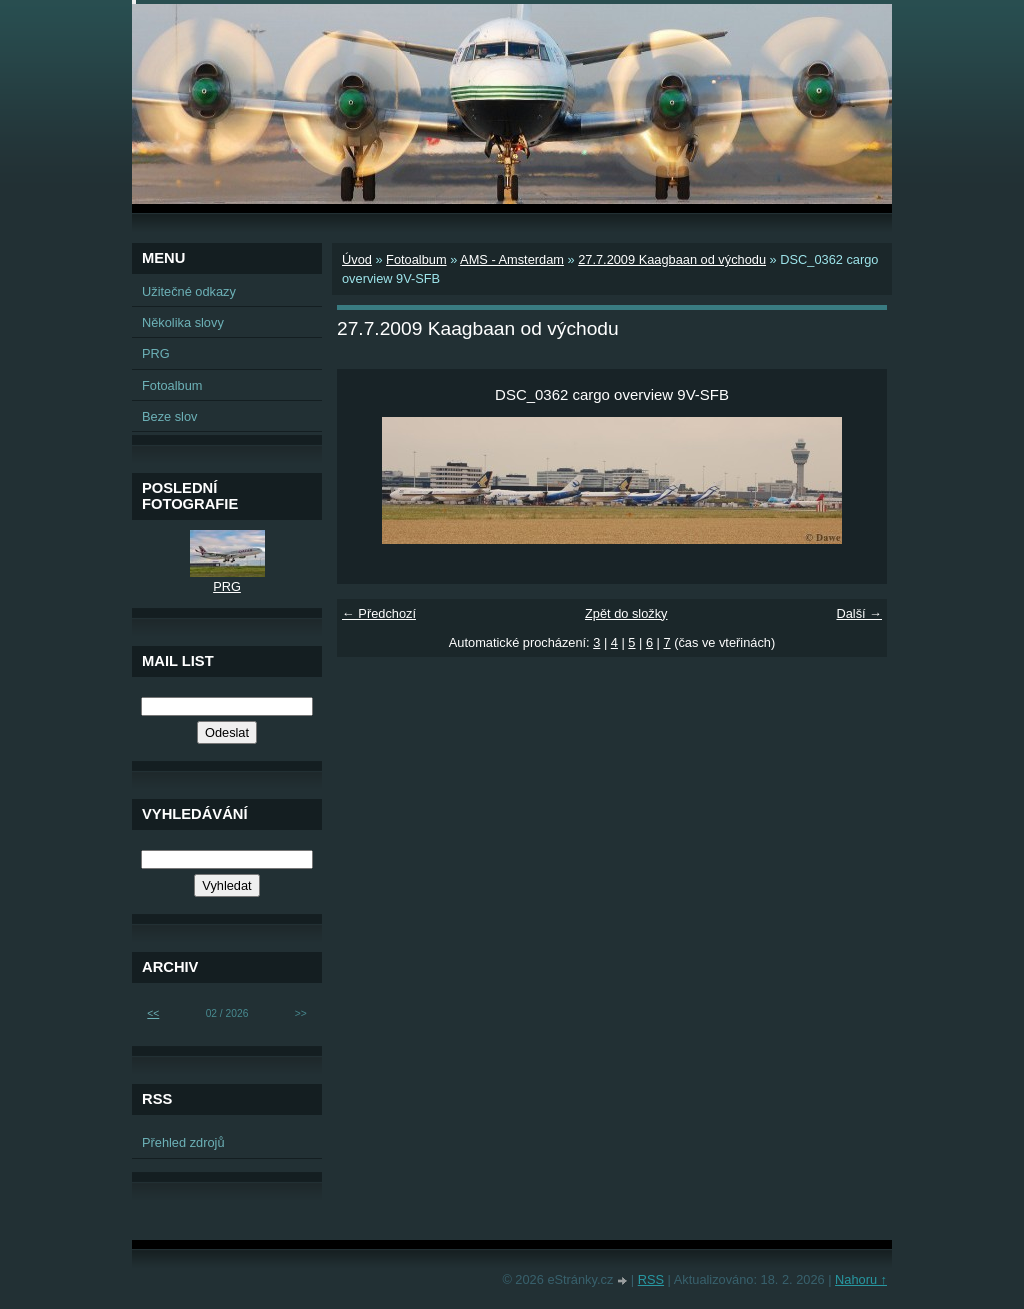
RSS (651, 1279)
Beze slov (169, 416)
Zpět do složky (626, 613)
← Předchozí (379, 613)
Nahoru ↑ (861, 1279)
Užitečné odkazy (189, 291)
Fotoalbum (416, 259)
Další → (859, 613)
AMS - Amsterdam (512, 259)
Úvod (357, 259)
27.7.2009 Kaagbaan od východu (672, 259)
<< (153, 1013)
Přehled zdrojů (183, 1142)
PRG (156, 353)
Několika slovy (183, 322)
